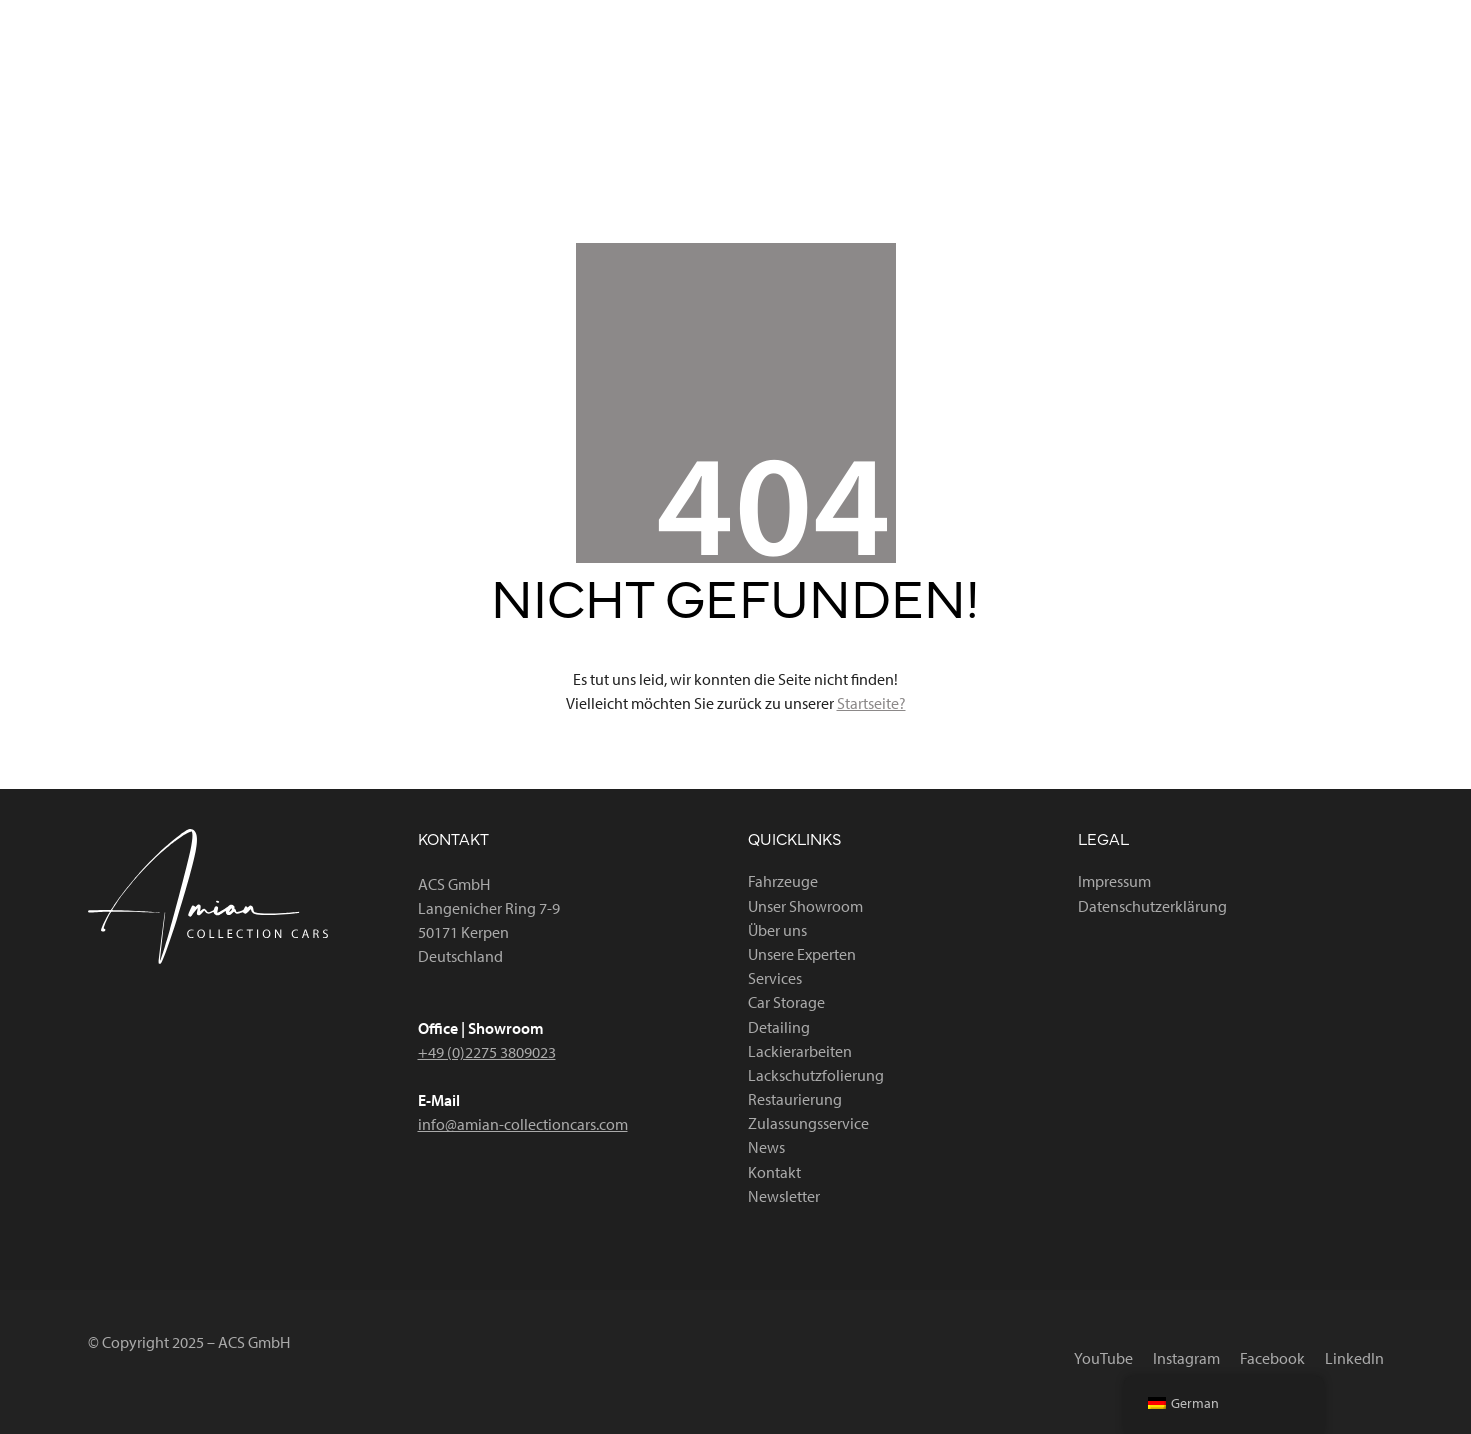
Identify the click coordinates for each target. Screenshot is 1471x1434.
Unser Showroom (805, 906)
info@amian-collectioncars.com (523, 1124)
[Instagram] (1143, 18)
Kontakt (774, 1172)
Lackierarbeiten (800, 1051)
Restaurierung (795, 1099)
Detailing (779, 1027)
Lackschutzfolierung (816, 1075)
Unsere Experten (802, 954)
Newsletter (784, 1196)
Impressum (1114, 881)
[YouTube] (1041, 18)
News (766, 1147)
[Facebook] (1247, 18)
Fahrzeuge (783, 881)
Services (775, 978)
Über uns (777, 930)
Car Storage (786, 1002)
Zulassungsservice (808, 1123)
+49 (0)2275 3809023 (487, 1052)
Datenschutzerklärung (1152, 906)
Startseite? (871, 703)
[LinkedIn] (1346, 18)
